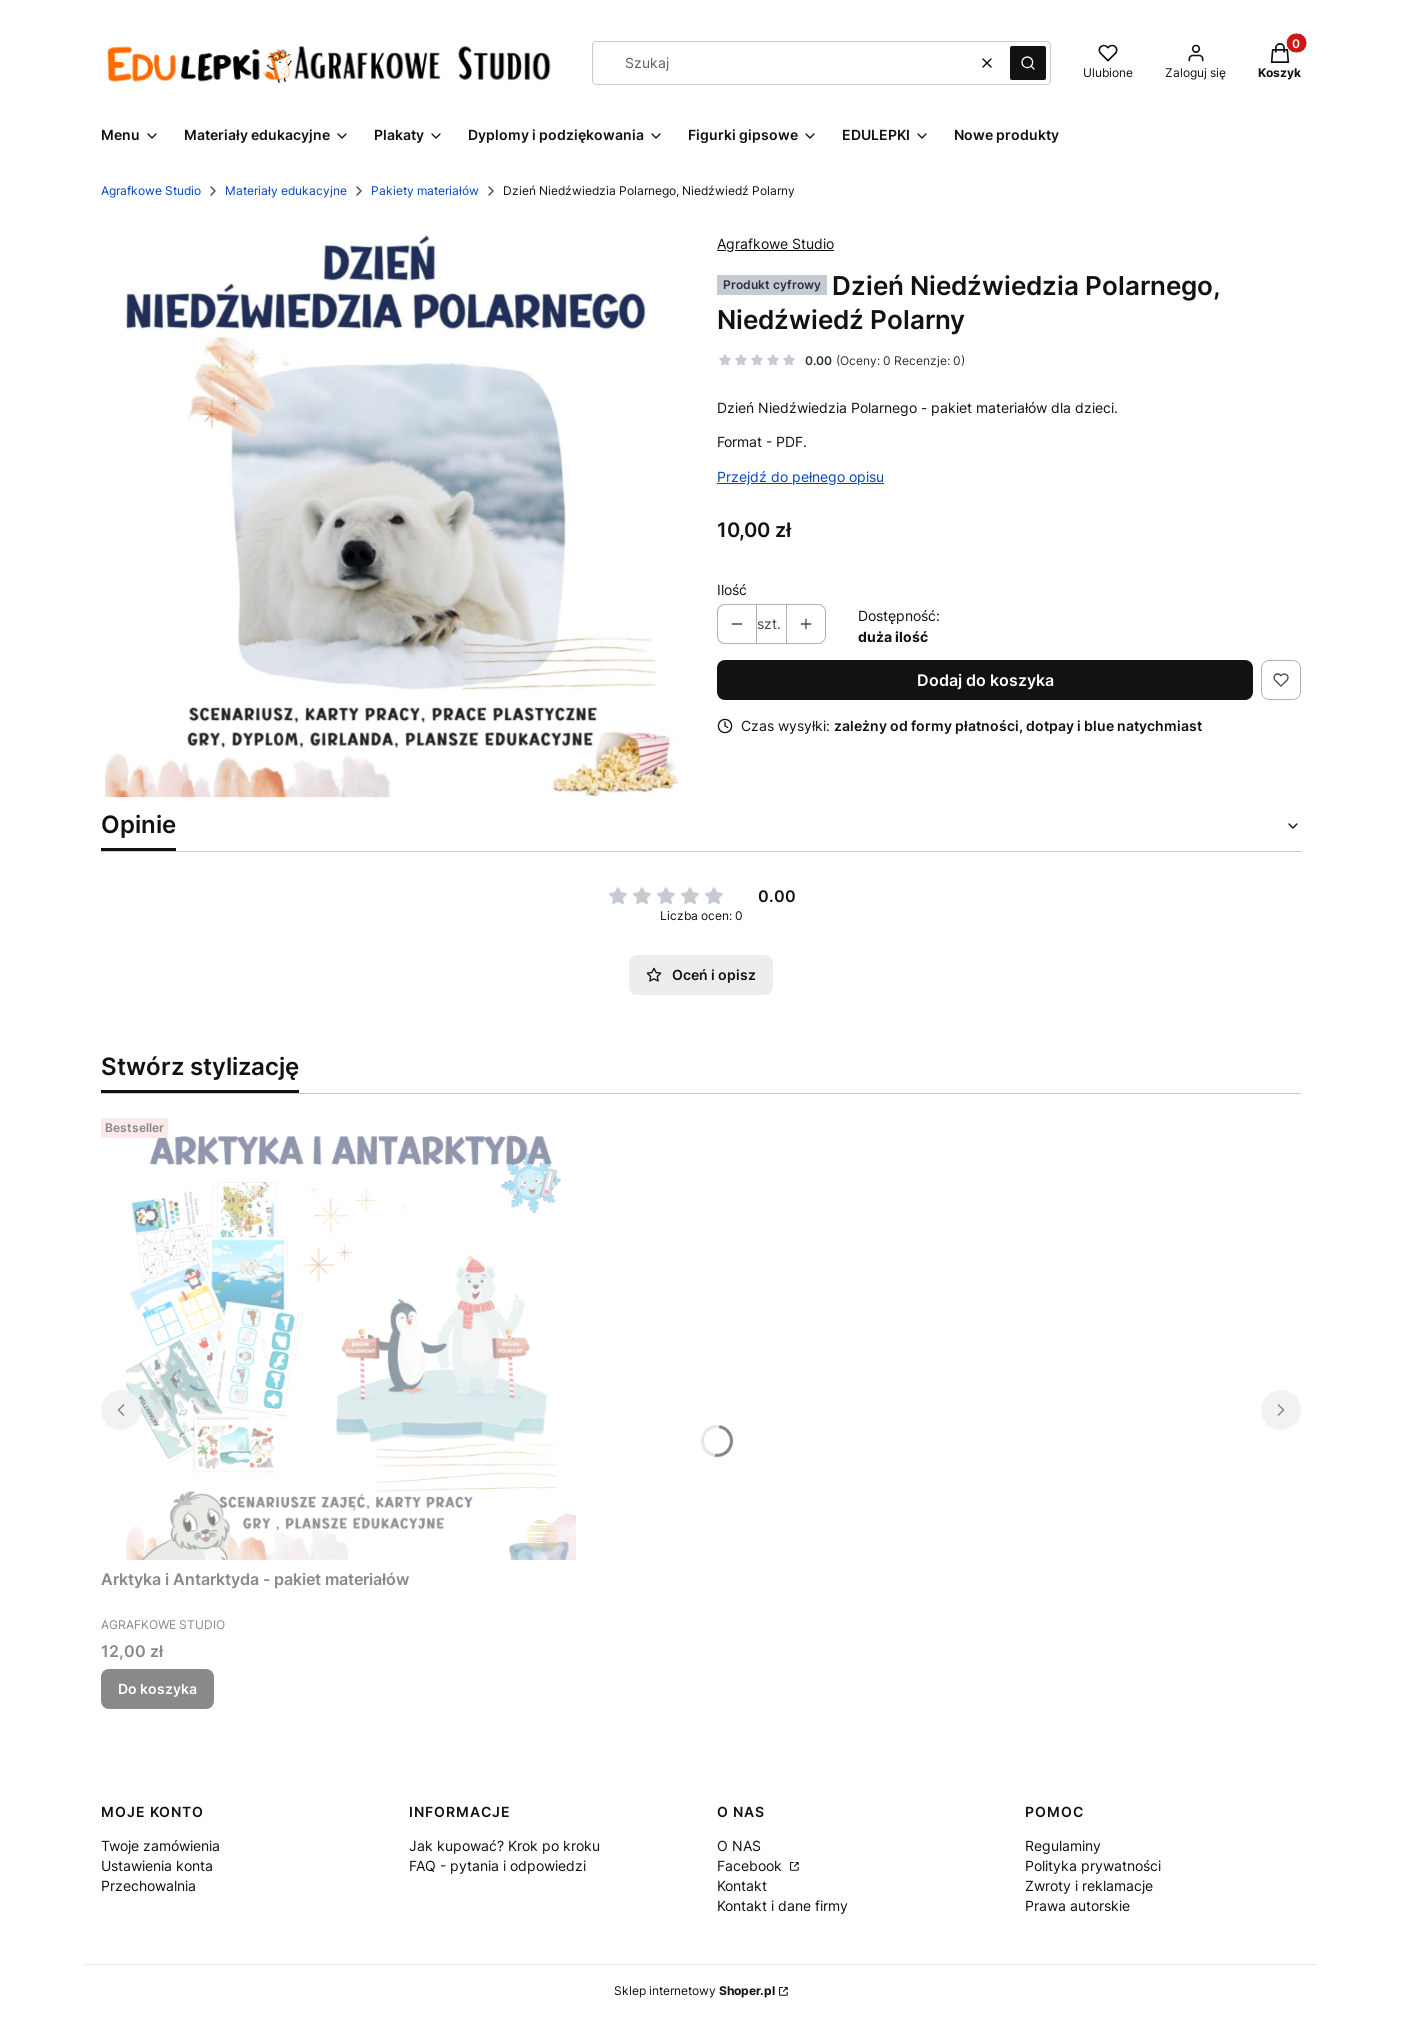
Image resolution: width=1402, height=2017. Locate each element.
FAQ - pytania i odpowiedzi (497, 1865)
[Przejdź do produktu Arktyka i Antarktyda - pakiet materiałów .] (351, 1335)
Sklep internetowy (694, 1990)
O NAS (739, 1845)
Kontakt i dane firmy (782, 1905)
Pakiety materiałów (425, 190)
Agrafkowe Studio (151, 190)
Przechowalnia (148, 1885)
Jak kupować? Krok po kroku (504, 1845)
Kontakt (742, 1885)
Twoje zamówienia (160, 1845)
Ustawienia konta (157, 1865)
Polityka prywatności (1093, 1865)
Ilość (732, 589)
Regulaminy (1063, 1845)
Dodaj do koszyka (985, 680)
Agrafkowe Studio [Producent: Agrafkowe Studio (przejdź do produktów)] (775, 243)
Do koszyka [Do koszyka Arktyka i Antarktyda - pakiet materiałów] (157, 1688)
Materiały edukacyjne (286, 190)
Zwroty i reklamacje (1089, 1885)
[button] (1028, 63)
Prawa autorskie (1077, 1905)
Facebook (751, 1865)
